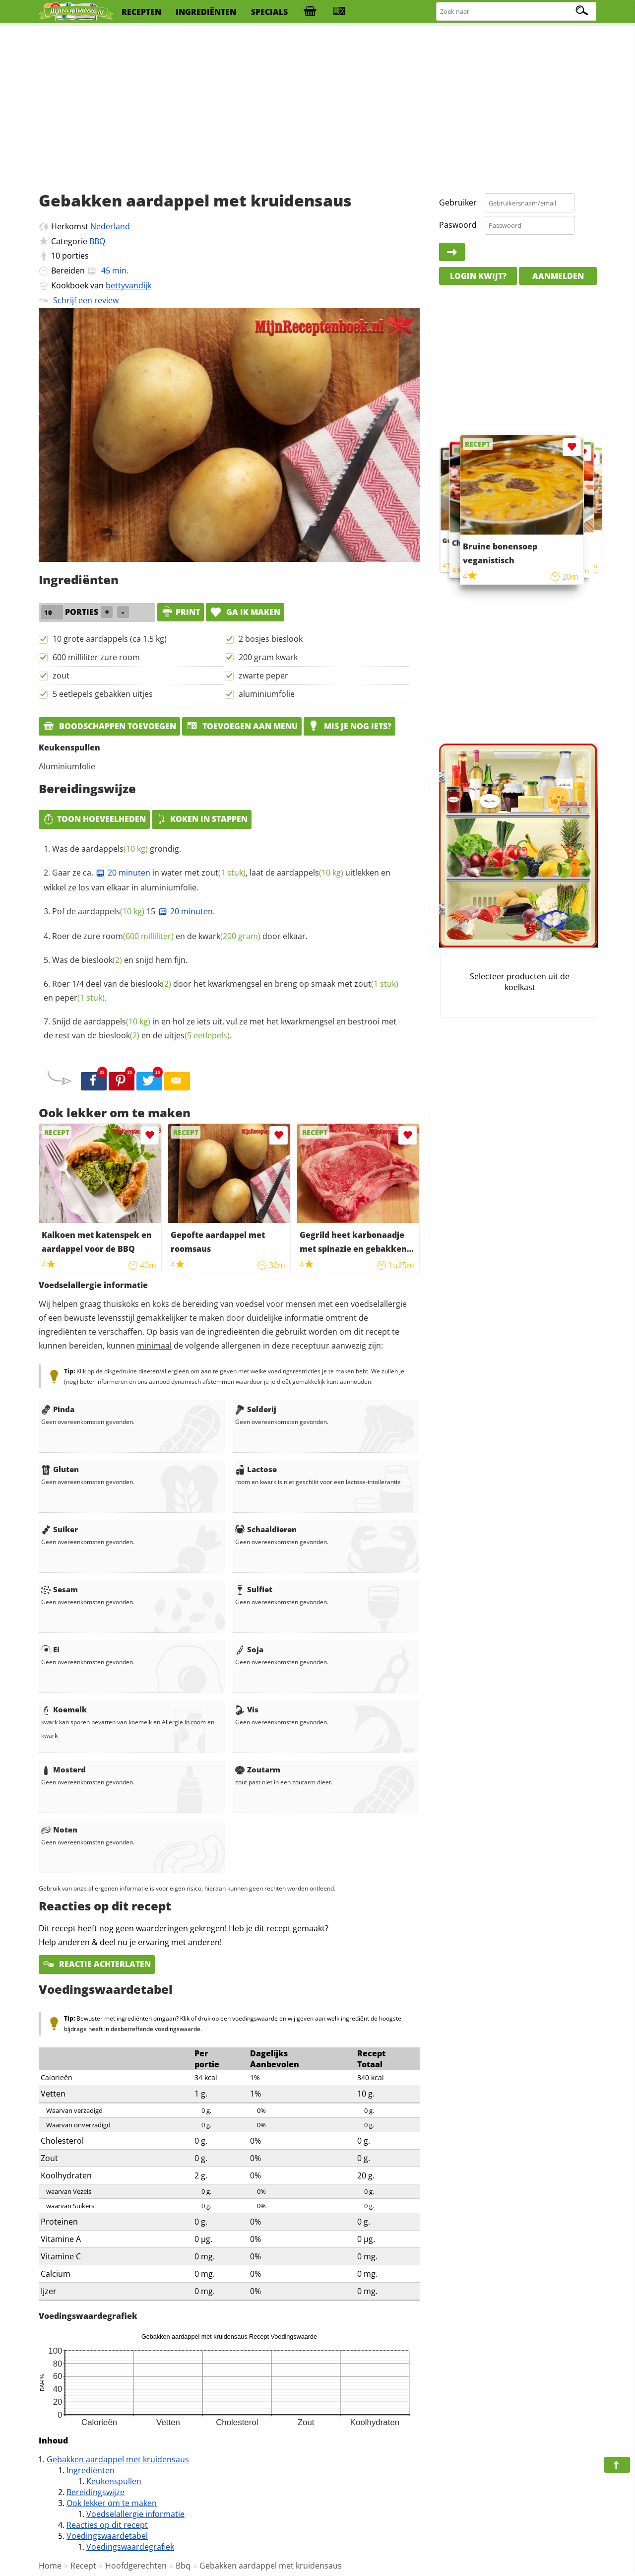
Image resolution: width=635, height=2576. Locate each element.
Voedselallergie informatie (135, 2513)
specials (269, 11)
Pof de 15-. (133, 911)
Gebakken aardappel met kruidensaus (118, 2459)
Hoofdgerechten (136, 2565)
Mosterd (63, 1769)
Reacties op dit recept (107, 2524)
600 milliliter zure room (96, 657)
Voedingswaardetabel (107, 2535)
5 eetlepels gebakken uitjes (103, 693)
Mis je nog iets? (349, 726)
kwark (229, 936)
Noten (59, 1829)
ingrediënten (206, 11)
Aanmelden (558, 276)
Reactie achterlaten (97, 1964)
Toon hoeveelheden (94, 818)
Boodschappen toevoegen (109, 726)
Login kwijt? (478, 276)
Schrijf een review (86, 300)
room (138, 936)
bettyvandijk (128, 285)
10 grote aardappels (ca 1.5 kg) (110, 638)
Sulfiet (253, 1589)
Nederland (110, 226)
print (180, 612)
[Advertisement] (317, 104)
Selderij (255, 1409)
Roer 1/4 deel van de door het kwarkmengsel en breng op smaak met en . (221, 990)
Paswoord (458, 224)
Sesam (59, 1589)
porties (75, 255)
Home (50, 2565)
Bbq (183, 2565)
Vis (246, 1709)
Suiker (59, 1529)
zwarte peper (263, 675)
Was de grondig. (116, 848)
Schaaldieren (266, 1529)
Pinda (57, 1409)
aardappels (114, 848)
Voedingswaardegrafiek (130, 2546)
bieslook (101, 959)
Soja (249, 1649)
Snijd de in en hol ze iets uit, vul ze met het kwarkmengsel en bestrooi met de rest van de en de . (220, 1028)
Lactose (256, 1469)
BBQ (97, 241)
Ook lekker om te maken (111, 2503)
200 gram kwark (268, 657)
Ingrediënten (90, 2470)
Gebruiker (458, 202)
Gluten (60, 1469)
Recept (83, 2565)
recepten (141, 11)
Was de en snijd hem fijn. (120, 959)
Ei (50, 1649)
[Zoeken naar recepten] (517, 11)
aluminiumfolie (267, 693)
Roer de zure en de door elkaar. (180, 936)
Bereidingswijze (95, 2492)
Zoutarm (257, 1769)
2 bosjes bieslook (271, 638)
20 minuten (122, 872)
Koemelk (64, 1709)
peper (80, 997)
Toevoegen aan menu (242, 726)
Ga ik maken (245, 612)
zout (61, 675)
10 (55, 255)
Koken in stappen (202, 818)
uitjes (197, 1035)
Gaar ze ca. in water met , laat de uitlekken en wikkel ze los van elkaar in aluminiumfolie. (217, 880)
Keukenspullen (113, 2481)
